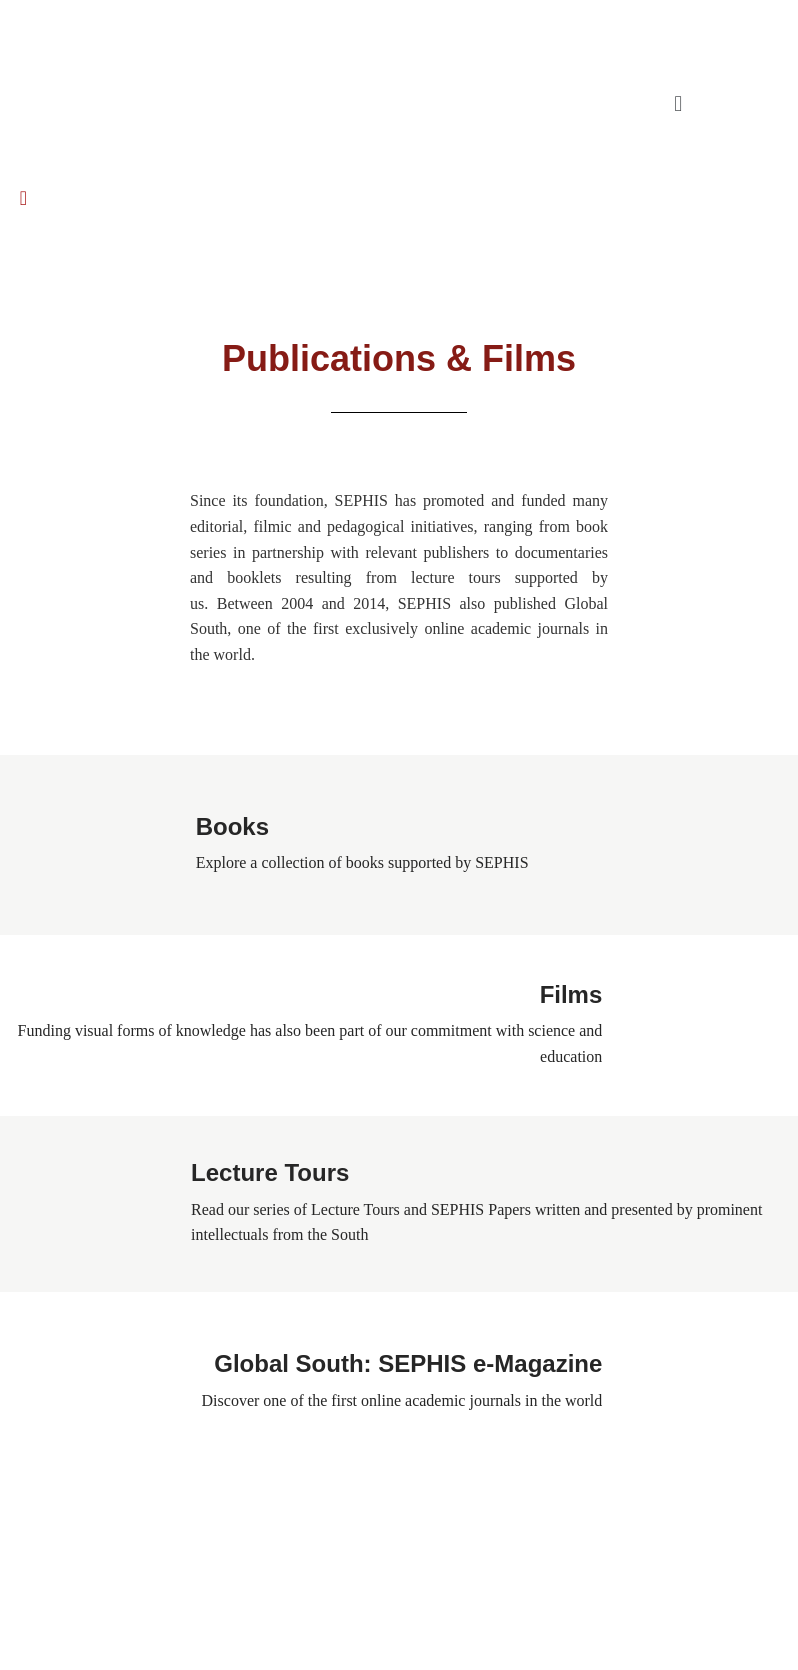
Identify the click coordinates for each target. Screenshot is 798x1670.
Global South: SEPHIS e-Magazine (408, 1363)
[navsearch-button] (23, 181)
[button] (678, 102)
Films (571, 994)
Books (232, 826)
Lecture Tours (270, 1172)
